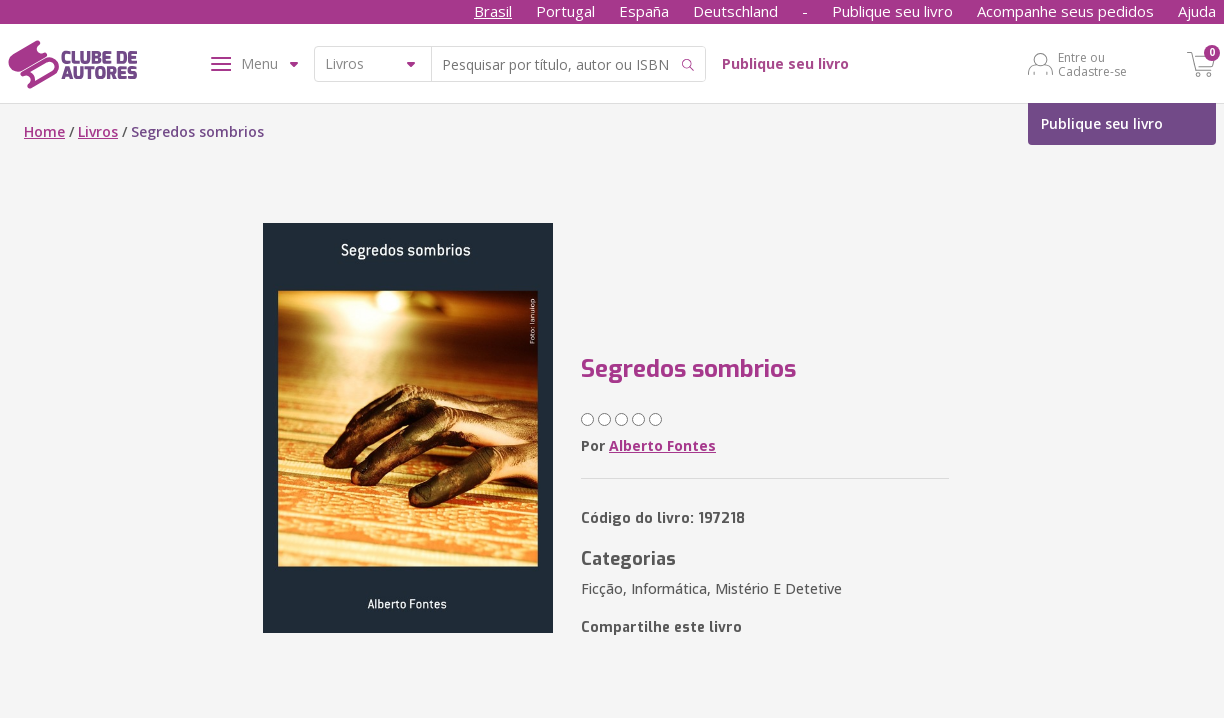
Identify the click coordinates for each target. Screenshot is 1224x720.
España (644, 11)
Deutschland (735, 11)
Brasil (493, 11)
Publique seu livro (892, 11)
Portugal (565, 11)
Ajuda (1197, 11)
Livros (98, 131)
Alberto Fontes (662, 445)
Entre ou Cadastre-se (1092, 64)
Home (44, 131)
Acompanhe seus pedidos (1065, 11)
